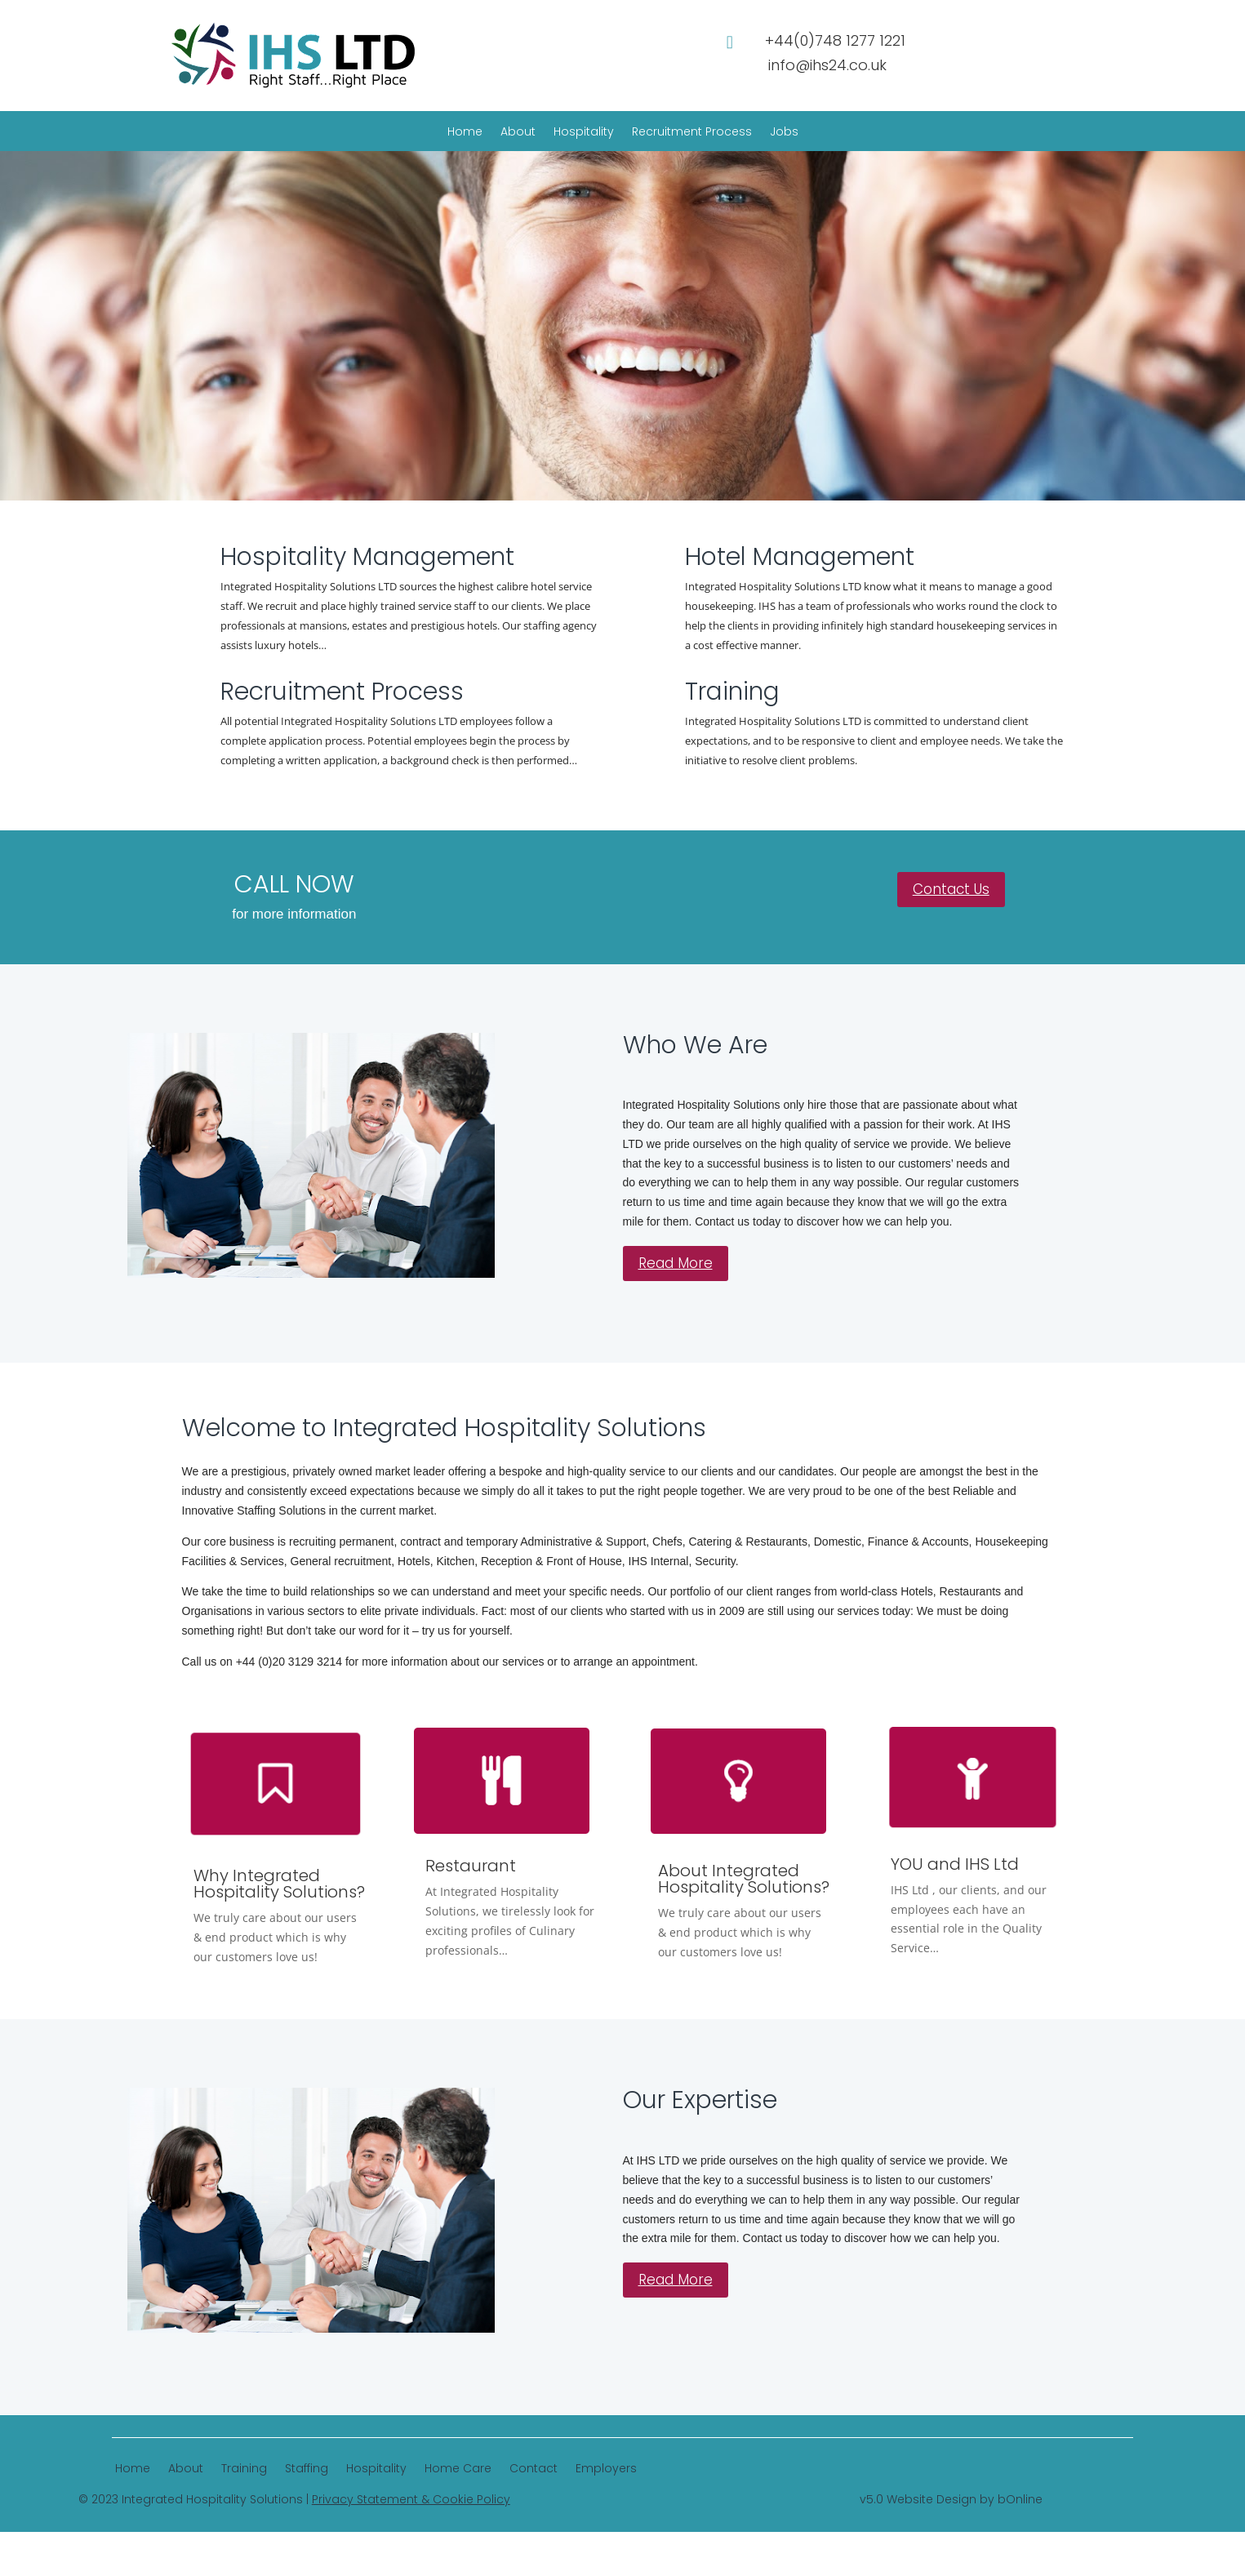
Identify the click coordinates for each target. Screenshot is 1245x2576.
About (518, 133)
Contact (533, 2469)
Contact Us (951, 889)
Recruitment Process (692, 133)
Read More (675, 1263)
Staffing (306, 2469)
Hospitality (584, 133)
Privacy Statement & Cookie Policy (411, 2499)
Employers (606, 2469)
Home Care (458, 2469)
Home (464, 133)
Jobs (784, 133)
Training (244, 2469)
